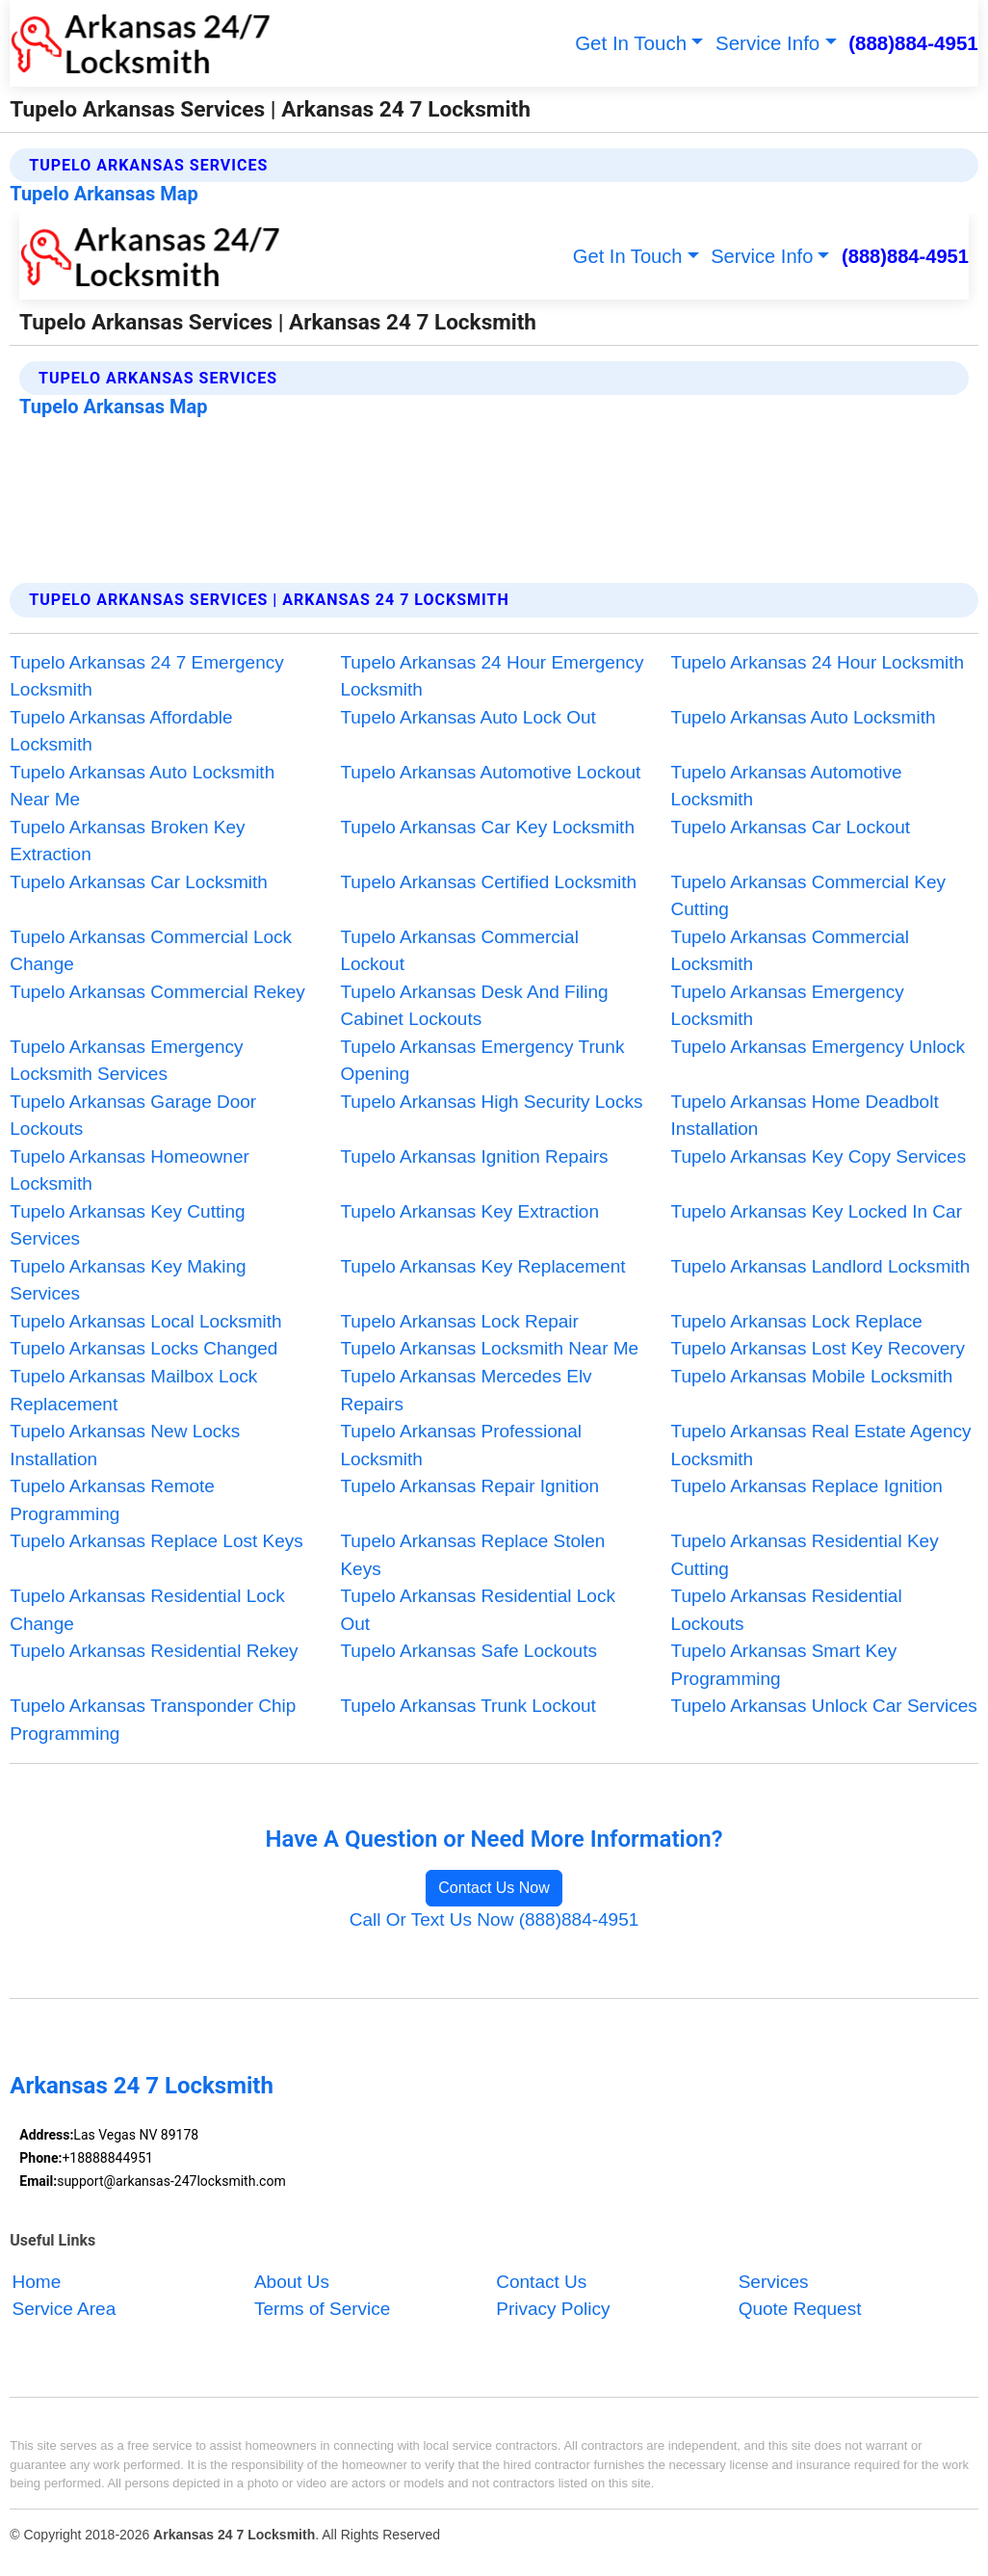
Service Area (65, 2310)
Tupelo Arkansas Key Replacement (482, 1266)
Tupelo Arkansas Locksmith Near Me (489, 1348)
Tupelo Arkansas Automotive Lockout (490, 772)
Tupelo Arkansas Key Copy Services (819, 1156)
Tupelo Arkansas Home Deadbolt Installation (805, 1115)
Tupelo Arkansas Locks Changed (143, 1348)
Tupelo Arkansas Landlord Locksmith (821, 1266)
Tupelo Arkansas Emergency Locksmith (787, 1006)
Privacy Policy (553, 2310)
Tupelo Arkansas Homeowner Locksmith (129, 1170)
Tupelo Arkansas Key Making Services (128, 1280)
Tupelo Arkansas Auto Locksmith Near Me (142, 786)
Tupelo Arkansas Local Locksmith (145, 1321)
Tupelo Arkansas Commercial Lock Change (151, 951)
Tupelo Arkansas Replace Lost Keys (156, 1541)
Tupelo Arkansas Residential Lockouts (786, 1610)
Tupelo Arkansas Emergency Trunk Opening (482, 1061)
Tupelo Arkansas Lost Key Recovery (818, 1348)
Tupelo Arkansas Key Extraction (469, 1211)
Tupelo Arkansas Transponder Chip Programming (153, 1719)
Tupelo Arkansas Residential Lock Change (147, 1610)
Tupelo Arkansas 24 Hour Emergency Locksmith (491, 676)
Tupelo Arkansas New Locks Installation (125, 1445)
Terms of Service (322, 2310)
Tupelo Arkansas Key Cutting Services (127, 1225)
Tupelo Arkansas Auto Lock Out (467, 717)
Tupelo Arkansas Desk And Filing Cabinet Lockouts (474, 1006)
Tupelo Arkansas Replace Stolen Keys (472, 1555)
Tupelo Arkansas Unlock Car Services (824, 1705)
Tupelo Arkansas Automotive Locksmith (786, 786)
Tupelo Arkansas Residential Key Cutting (805, 1555)
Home (37, 2282)
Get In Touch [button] (631, 43)
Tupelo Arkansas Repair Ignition (469, 1486)
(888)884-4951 (913, 43)
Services (774, 2282)
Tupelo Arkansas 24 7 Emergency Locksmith (146, 676)
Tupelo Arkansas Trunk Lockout (467, 1705)
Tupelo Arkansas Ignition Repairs (474, 1156)
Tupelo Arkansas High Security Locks (491, 1101)
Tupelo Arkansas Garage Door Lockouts (133, 1115)
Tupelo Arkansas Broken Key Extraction (127, 841)
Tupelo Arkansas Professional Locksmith (461, 1445)
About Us (291, 2282)
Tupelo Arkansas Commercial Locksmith (790, 951)
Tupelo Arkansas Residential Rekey (154, 1651)
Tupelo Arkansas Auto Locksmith (803, 717)
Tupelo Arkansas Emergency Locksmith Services (126, 1061)
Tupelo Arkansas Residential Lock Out (477, 1610)
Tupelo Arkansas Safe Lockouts (468, 1651)
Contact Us (541, 2282)
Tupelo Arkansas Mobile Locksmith (812, 1376)
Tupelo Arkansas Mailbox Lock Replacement (133, 1390)
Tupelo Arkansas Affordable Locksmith (121, 731)
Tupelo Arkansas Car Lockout (791, 827)
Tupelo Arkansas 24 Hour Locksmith (818, 662)
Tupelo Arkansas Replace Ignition (807, 1486)
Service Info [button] (767, 43)
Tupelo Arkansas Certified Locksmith (488, 882)
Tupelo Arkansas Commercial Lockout (459, 951)
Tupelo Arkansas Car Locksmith (139, 882)
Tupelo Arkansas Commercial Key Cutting (808, 896)
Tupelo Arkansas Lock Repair (459, 1321)
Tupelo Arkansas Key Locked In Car (816, 1211)
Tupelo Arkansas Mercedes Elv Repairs (465, 1390)
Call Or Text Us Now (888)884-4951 (494, 1919)
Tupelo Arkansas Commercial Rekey (157, 992)
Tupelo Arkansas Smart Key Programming (784, 1665)
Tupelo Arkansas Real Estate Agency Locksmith (821, 1445)
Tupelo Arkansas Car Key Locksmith (487, 827)
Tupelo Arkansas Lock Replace (797, 1321)
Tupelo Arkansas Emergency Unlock (818, 1047)
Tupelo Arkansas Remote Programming (112, 1500)
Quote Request (800, 2310)
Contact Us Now (494, 1887)
